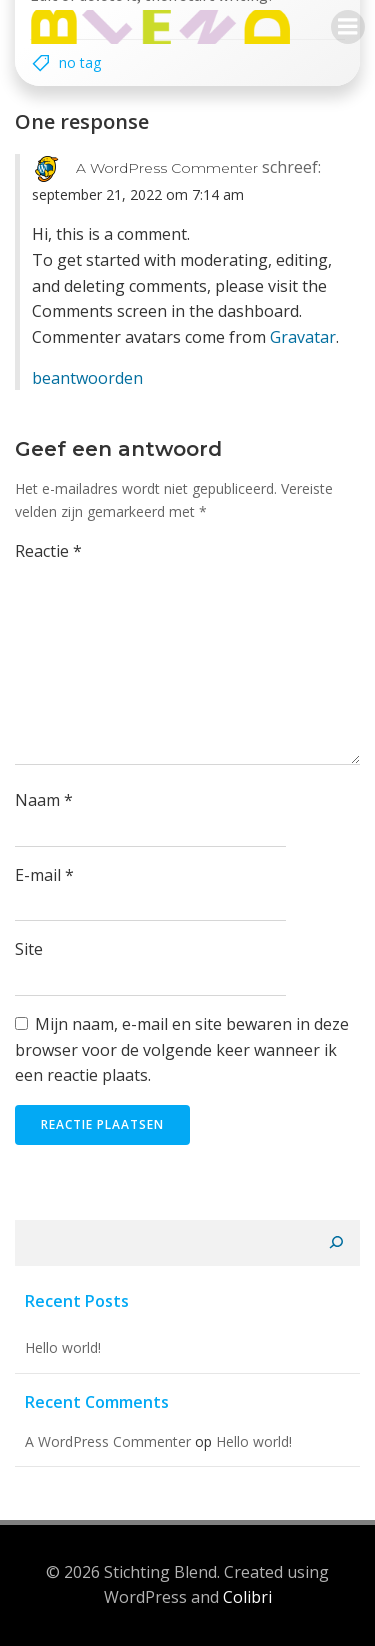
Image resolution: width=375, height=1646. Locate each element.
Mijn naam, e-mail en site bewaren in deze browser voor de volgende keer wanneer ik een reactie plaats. (182, 1049)
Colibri (247, 1597)
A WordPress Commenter (167, 168)
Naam (44, 800)
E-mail (44, 875)
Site (29, 949)
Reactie (48, 551)
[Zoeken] (336, 1243)
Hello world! (63, 1347)
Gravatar (303, 337)
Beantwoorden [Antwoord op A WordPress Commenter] (87, 378)
